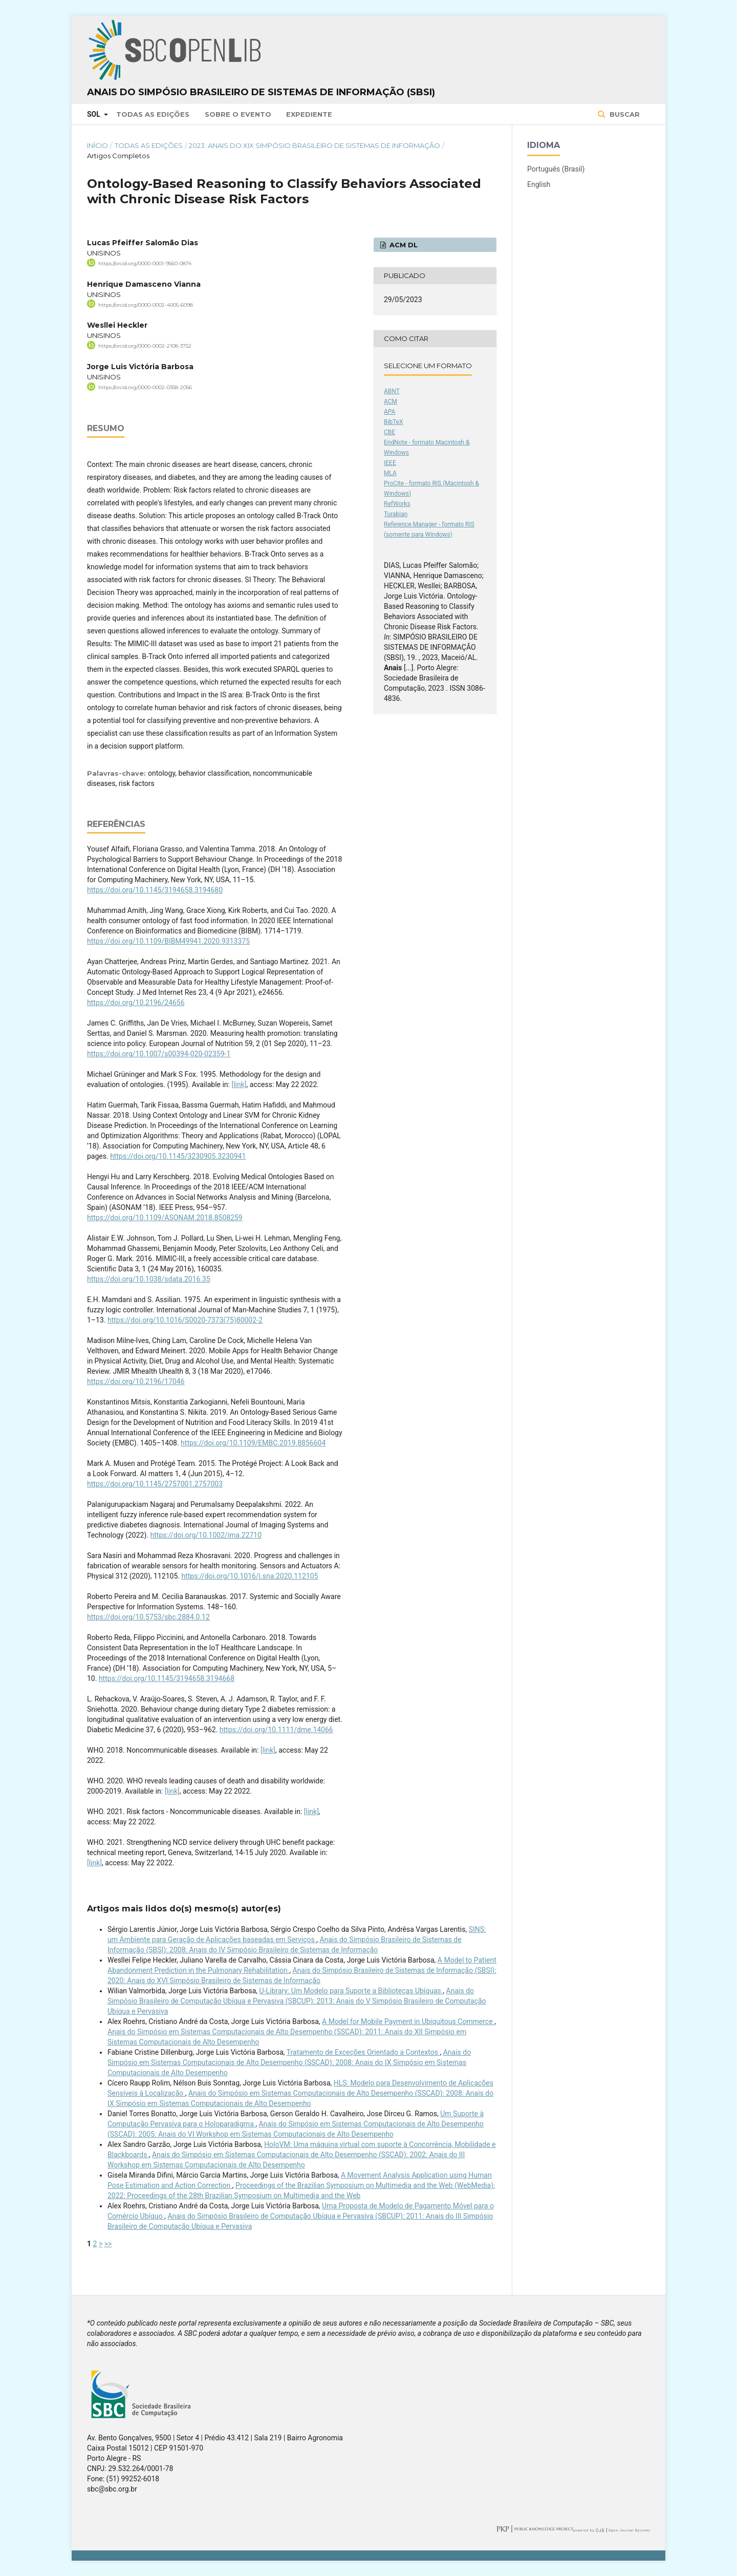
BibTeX (393, 421)
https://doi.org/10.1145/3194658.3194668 (166, 1678)
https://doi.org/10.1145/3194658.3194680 (155, 890)
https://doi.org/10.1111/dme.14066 (276, 1730)
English (538, 184)
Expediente (309, 114)
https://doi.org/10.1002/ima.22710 (206, 1535)
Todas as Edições (152, 114)
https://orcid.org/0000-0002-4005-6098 (145, 304)
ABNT (392, 391)
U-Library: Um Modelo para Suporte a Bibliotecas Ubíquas (351, 1991)
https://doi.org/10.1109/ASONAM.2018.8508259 (165, 1218)
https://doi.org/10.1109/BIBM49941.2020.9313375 (168, 941)
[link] (238, 1084)
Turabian (395, 514)
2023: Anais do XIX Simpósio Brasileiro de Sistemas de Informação (314, 145)
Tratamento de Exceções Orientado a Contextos (363, 2052)
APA (389, 411)
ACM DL (402, 245)
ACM (390, 401)
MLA (390, 473)
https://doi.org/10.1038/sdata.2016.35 (148, 1279)
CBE (389, 432)
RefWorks (397, 503)
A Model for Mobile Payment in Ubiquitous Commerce (408, 2021)
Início (97, 145)
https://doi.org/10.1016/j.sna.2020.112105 (249, 1576)
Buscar (624, 114)
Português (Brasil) (555, 169)
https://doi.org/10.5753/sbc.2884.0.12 (148, 1617)
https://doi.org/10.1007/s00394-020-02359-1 (158, 1054)
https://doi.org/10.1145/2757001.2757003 (155, 1484)
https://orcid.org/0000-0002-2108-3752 (144, 346)
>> (108, 2244)
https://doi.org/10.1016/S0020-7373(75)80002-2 (185, 1320)
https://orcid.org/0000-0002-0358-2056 (145, 387)
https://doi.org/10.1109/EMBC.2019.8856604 (253, 1443)
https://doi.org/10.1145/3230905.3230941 (178, 1156)
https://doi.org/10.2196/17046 (136, 1381)
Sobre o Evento (238, 114)
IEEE (390, 462)
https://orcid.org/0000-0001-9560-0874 (144, 263)
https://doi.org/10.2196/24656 (136, 1002)
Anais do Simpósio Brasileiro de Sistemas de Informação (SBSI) (261, 92)
